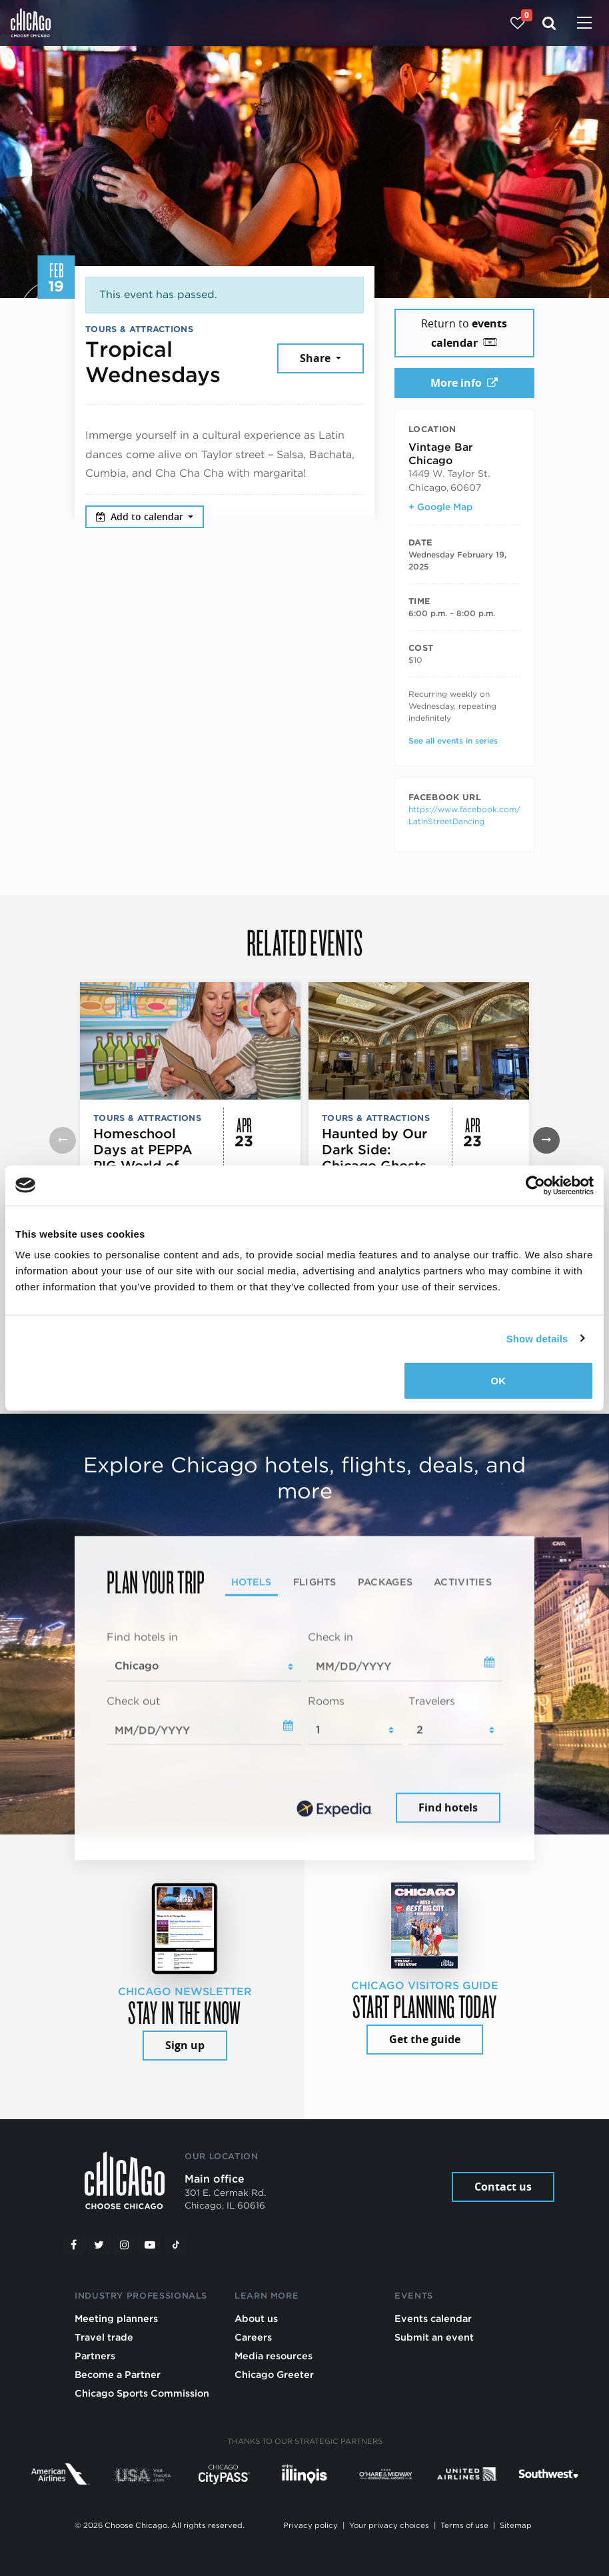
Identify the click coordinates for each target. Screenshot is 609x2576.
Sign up (185, 2045)
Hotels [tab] (251, 1581)
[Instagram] (124, 2245)
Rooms (326, 1700)
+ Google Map (440, 506)
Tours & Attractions (139, 329)
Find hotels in (142, 1636)
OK (498, 1380)
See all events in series (453, 741)
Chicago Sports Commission (142, 2393)
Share (316, 358)
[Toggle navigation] (584, 24)
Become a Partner (118, 2374)
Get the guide (424, 2039)
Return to (464, 333)
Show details (537, 1338)
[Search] (549, 23)
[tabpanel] (304, 1728)
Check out (133, 1700)
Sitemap (516, 2525)
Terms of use (464, 2525)
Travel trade (104, 2337)
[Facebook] (73, 2245)
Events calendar (433, 2318)
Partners (95, 2355)
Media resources (273, 2355)
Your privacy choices (389, 2525)
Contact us (503, 2186)
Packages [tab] (385, 1581)
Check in (330, 1636)
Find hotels (448, 1807)
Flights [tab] (314, 1581)
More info (464, 382)
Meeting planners (116, 2318)
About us (256, 2318)
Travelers (431, 1700)
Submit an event (434, 2337)
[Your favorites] (517, 23)
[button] (546, 1140)
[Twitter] (99, 2245)
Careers (253, 2337)
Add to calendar (141, 516)
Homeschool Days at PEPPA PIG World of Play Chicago (143, 1158)
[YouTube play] (150, 2245)
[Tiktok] (176, 2245)
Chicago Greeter (274, 2374)
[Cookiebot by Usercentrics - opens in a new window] (535, 1185)
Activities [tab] (463, 1581)
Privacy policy (310, 2525)
